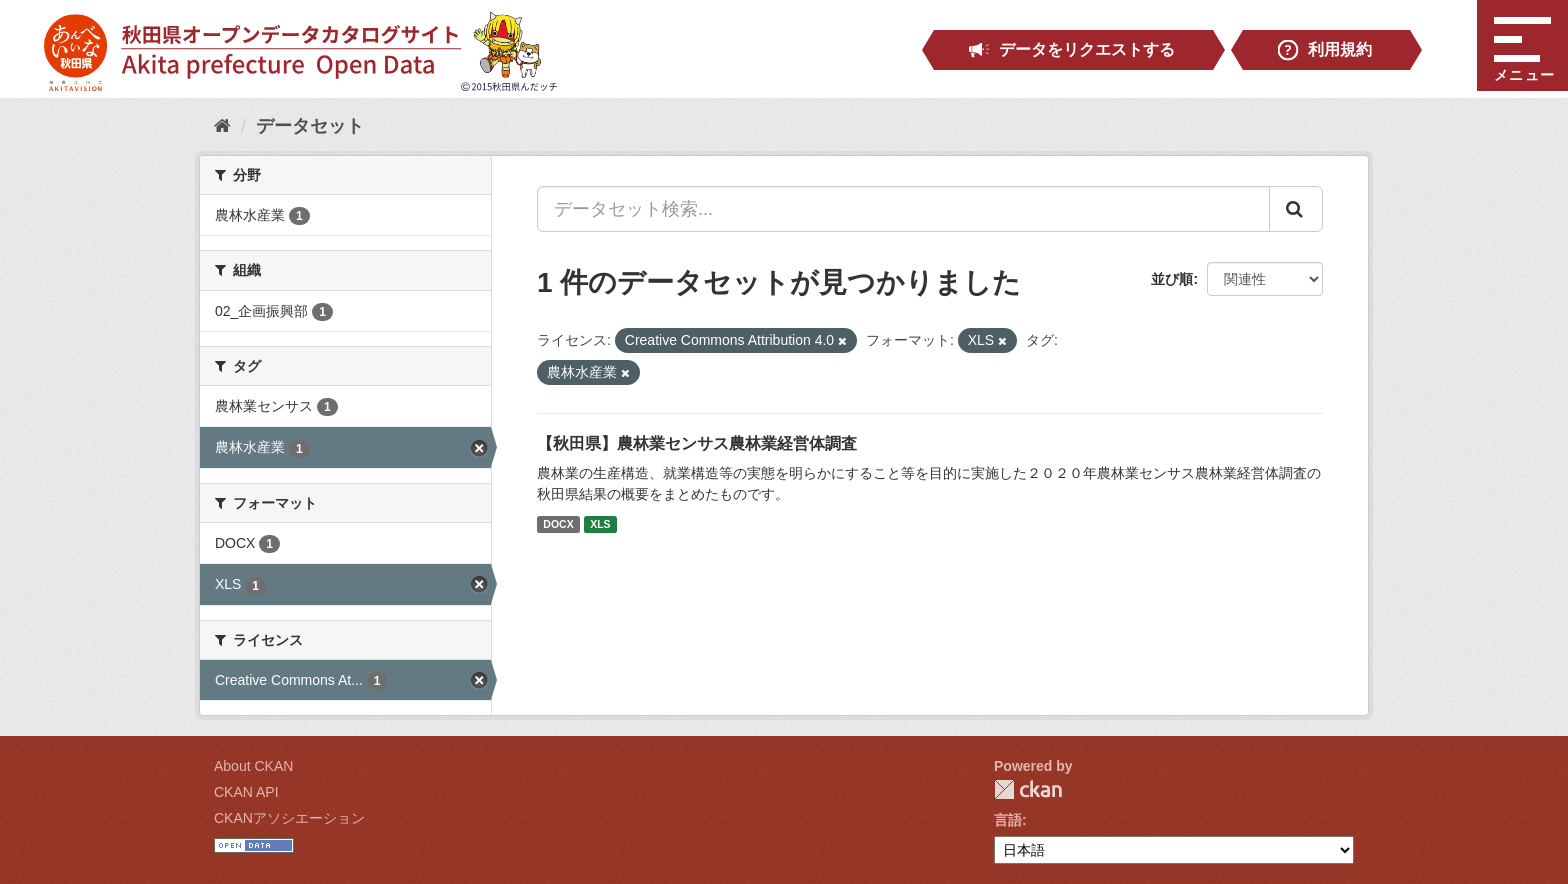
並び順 (1172, 279)
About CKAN (253, 766)
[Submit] (1296, 209)
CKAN (1028, 789)
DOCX (558, 524)
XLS (600, 524)
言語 (1008, 820)
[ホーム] (222, 126)
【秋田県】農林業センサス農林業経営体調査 (697, 443)
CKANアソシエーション (289, 818)
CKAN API (246, 792)
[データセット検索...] (903, 209)
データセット (310, 126)
